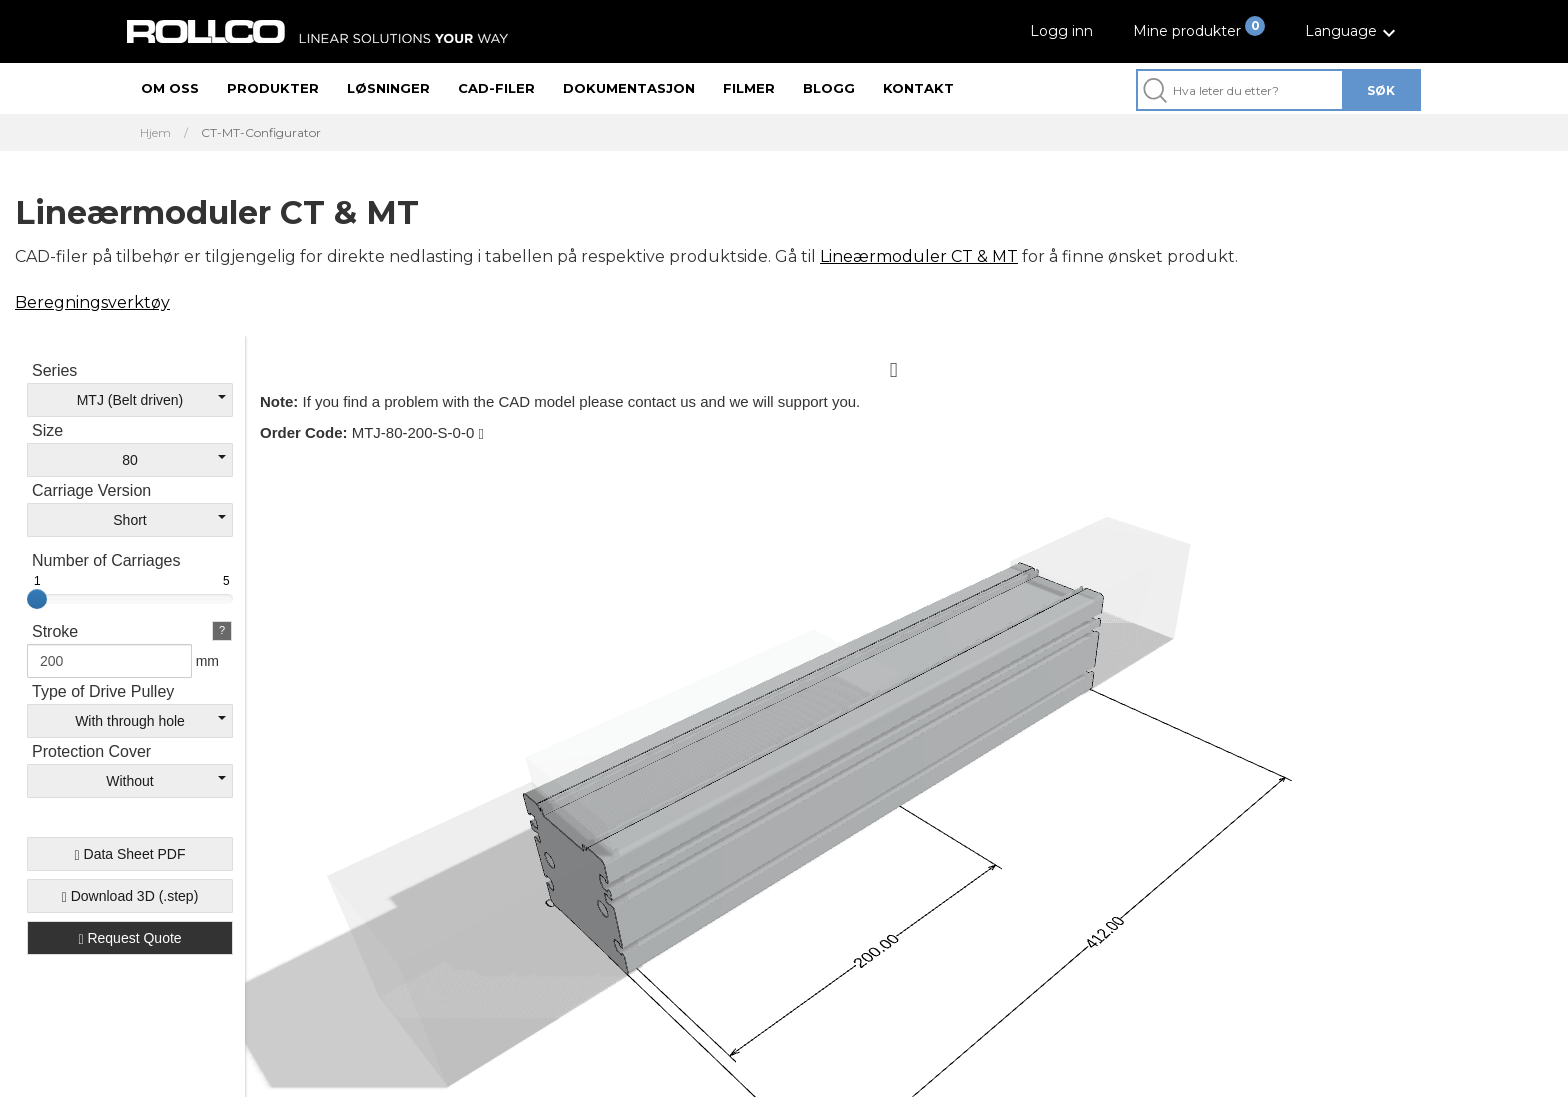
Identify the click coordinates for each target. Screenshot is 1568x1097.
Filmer (749, 88)
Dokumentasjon (629, 88)
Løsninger (388, 88)
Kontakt (918, 88)
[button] (1353, 31)
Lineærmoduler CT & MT (919, 256)
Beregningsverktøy (92, 302)
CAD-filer (496, 88)
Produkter (273, 88)
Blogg (829, 88)
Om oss (170, 88)
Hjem (155, 133)
